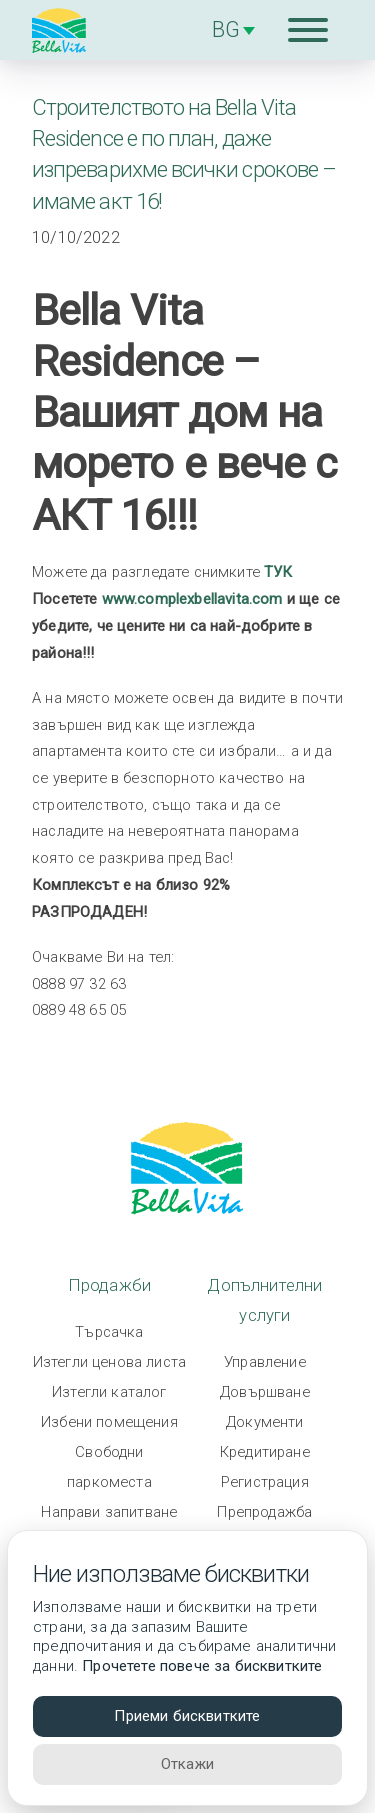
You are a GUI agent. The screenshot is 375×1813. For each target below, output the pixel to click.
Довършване (265, 1392)
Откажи (187, 1764)
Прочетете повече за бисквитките (202, 1666)
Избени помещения (109, 1422)
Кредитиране (265, 1452)
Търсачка (109, 1332)
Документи (265, 1422)
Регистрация (265, 1482)
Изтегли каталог (109, 1392)
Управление (265, 1362)
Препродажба (264, 1512)
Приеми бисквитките (187, 1716)
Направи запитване (109, 1512)
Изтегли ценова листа (109, 1362)
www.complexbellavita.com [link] (192, 599)
